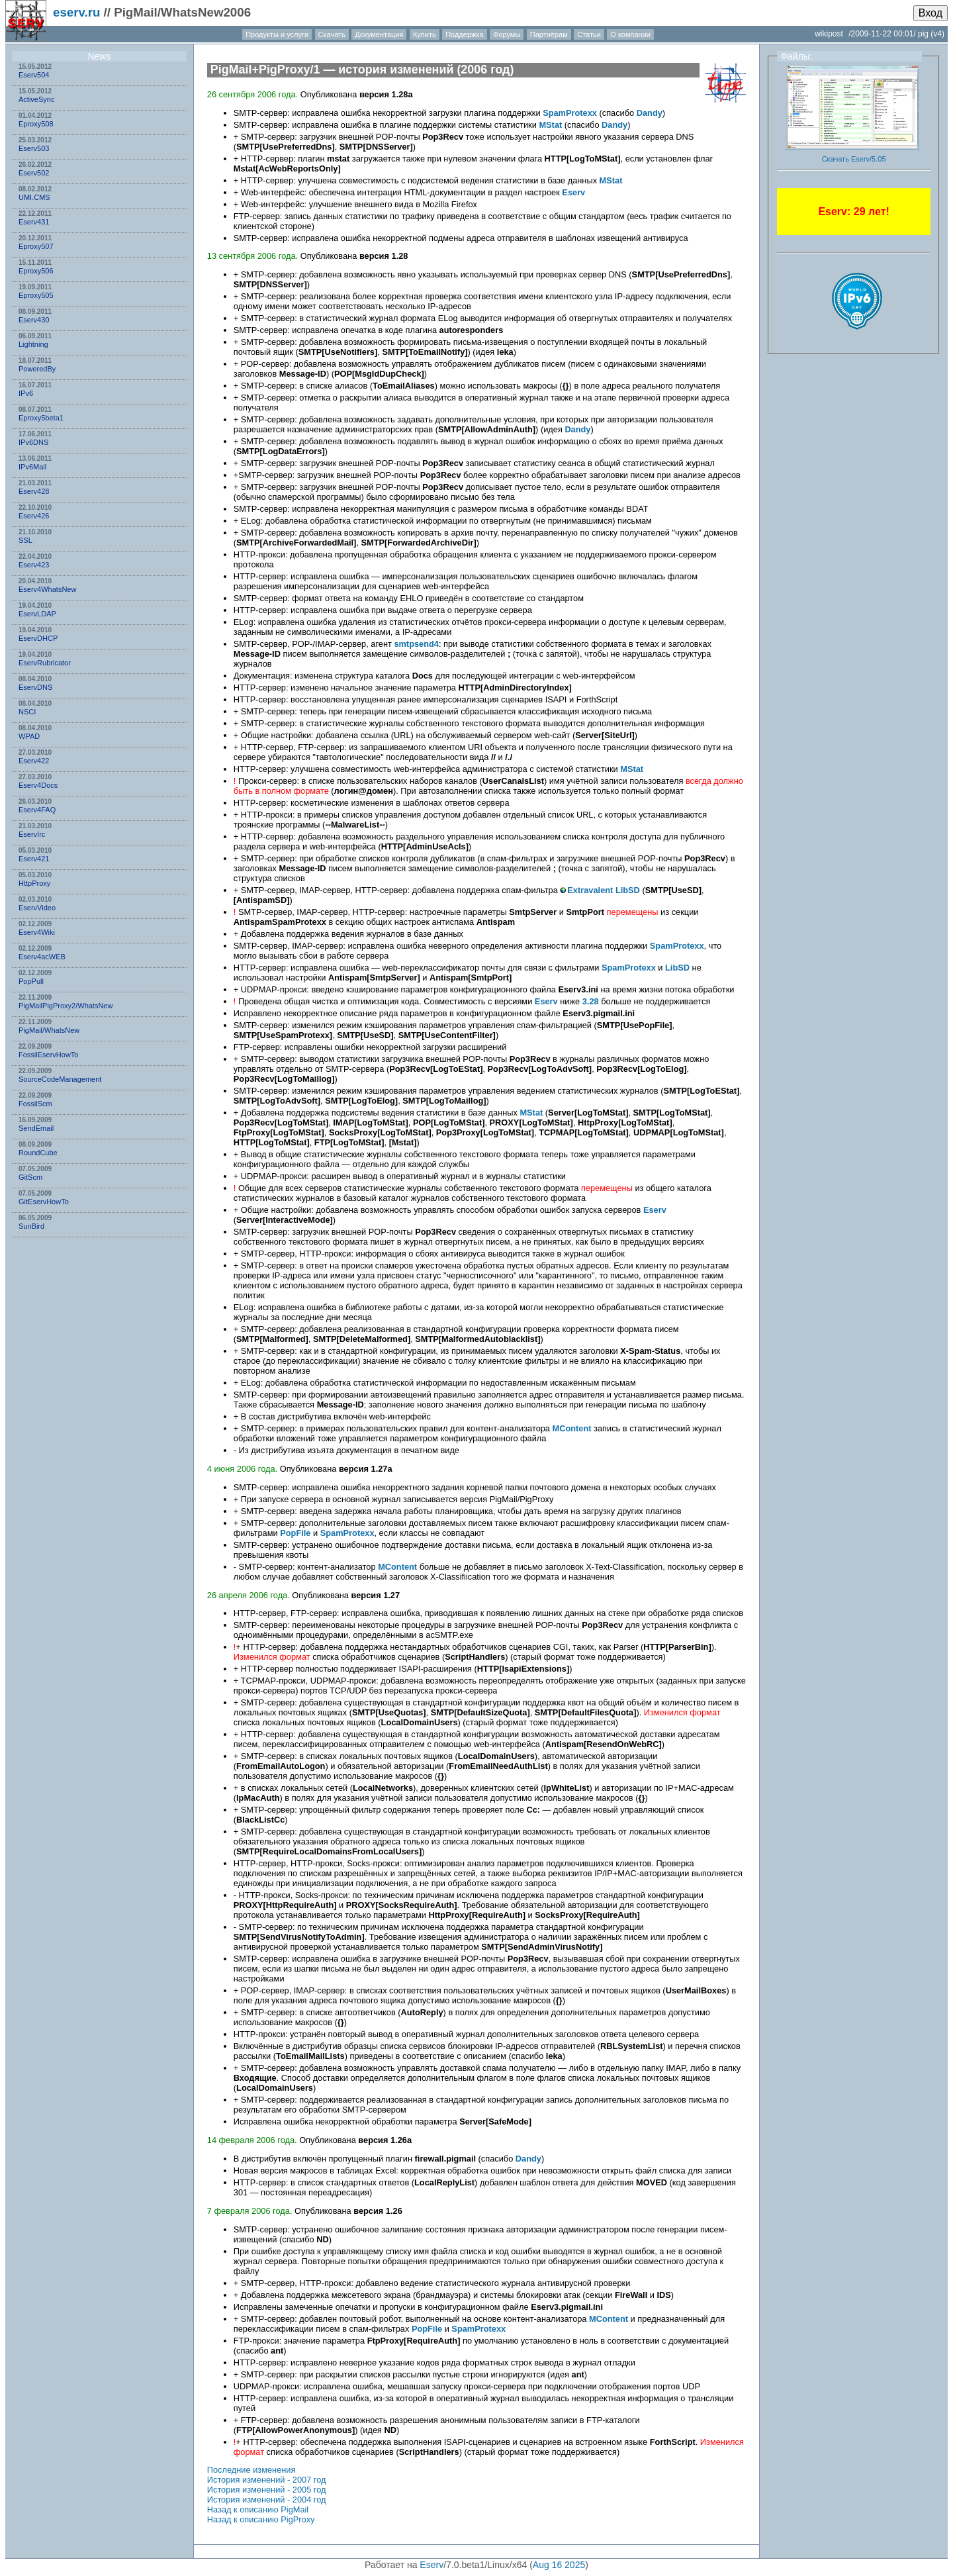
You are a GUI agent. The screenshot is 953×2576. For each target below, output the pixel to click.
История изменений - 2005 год (266, 2490)
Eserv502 (34, 173)
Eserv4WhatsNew (47, 589)
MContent (572, 1428)
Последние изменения (251, 2470)
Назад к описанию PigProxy (261, 2519)
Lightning (33, 344)
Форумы (506, 34)
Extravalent (590, 890)
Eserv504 (34, 75)
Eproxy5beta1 (41, 418)
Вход (930, 13)
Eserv (573, 192)
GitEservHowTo (44, 1202)
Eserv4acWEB (42, 957)
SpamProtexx (570, 113)
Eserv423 (34, 565)
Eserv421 (34, 859)
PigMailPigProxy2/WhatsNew (66, 1006)
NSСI (27, 712)
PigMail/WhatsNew (49, 1030)
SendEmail (36, 1128)
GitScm (30, 1177)
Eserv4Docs (38, 785)
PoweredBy (37, 369)
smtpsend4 (416, 644)
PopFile (295, 1533)
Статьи (589, 34)
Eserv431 (34, 222)
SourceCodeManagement (60, 1079)
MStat (550, 125)
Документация (379, 34)
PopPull (31, 981)
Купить (424, 34)
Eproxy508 (36, 124)
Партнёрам (549, 34)
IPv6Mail (32, 467)
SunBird (31, 1226)
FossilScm (35, 1104)
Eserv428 (34, 491)
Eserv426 (34, 516)
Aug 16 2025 (559, 2564)
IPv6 (26, 393)
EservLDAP (37, 614)
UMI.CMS (34, 197)
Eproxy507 (36, 246)
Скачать (331, 34)
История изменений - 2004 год (266, 2499)
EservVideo (37, 908)
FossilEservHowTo (48, 1055)
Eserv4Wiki (37, 932)
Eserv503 (34, 148)
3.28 (590, 1001)
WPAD (29, 736)
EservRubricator (45, 663)
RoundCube (38, 1153)
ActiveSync (36, 99)
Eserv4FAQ (37, 810)
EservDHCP (38, 638)
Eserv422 (34, 761)
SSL (25, 540)
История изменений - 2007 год (266, 2480)
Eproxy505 (36, 295)
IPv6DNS (33, 442)
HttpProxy (34, 883)
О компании (630, 34)
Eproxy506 (36, 271)
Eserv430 (34, 320)
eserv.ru (76, 12)
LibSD (627, 890)
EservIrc (32, 834)
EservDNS (35, 687)
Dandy (649, 113)
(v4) (937, 33)
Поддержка (464, 34)
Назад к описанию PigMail (257, 2509)
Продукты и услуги (277, 34)
